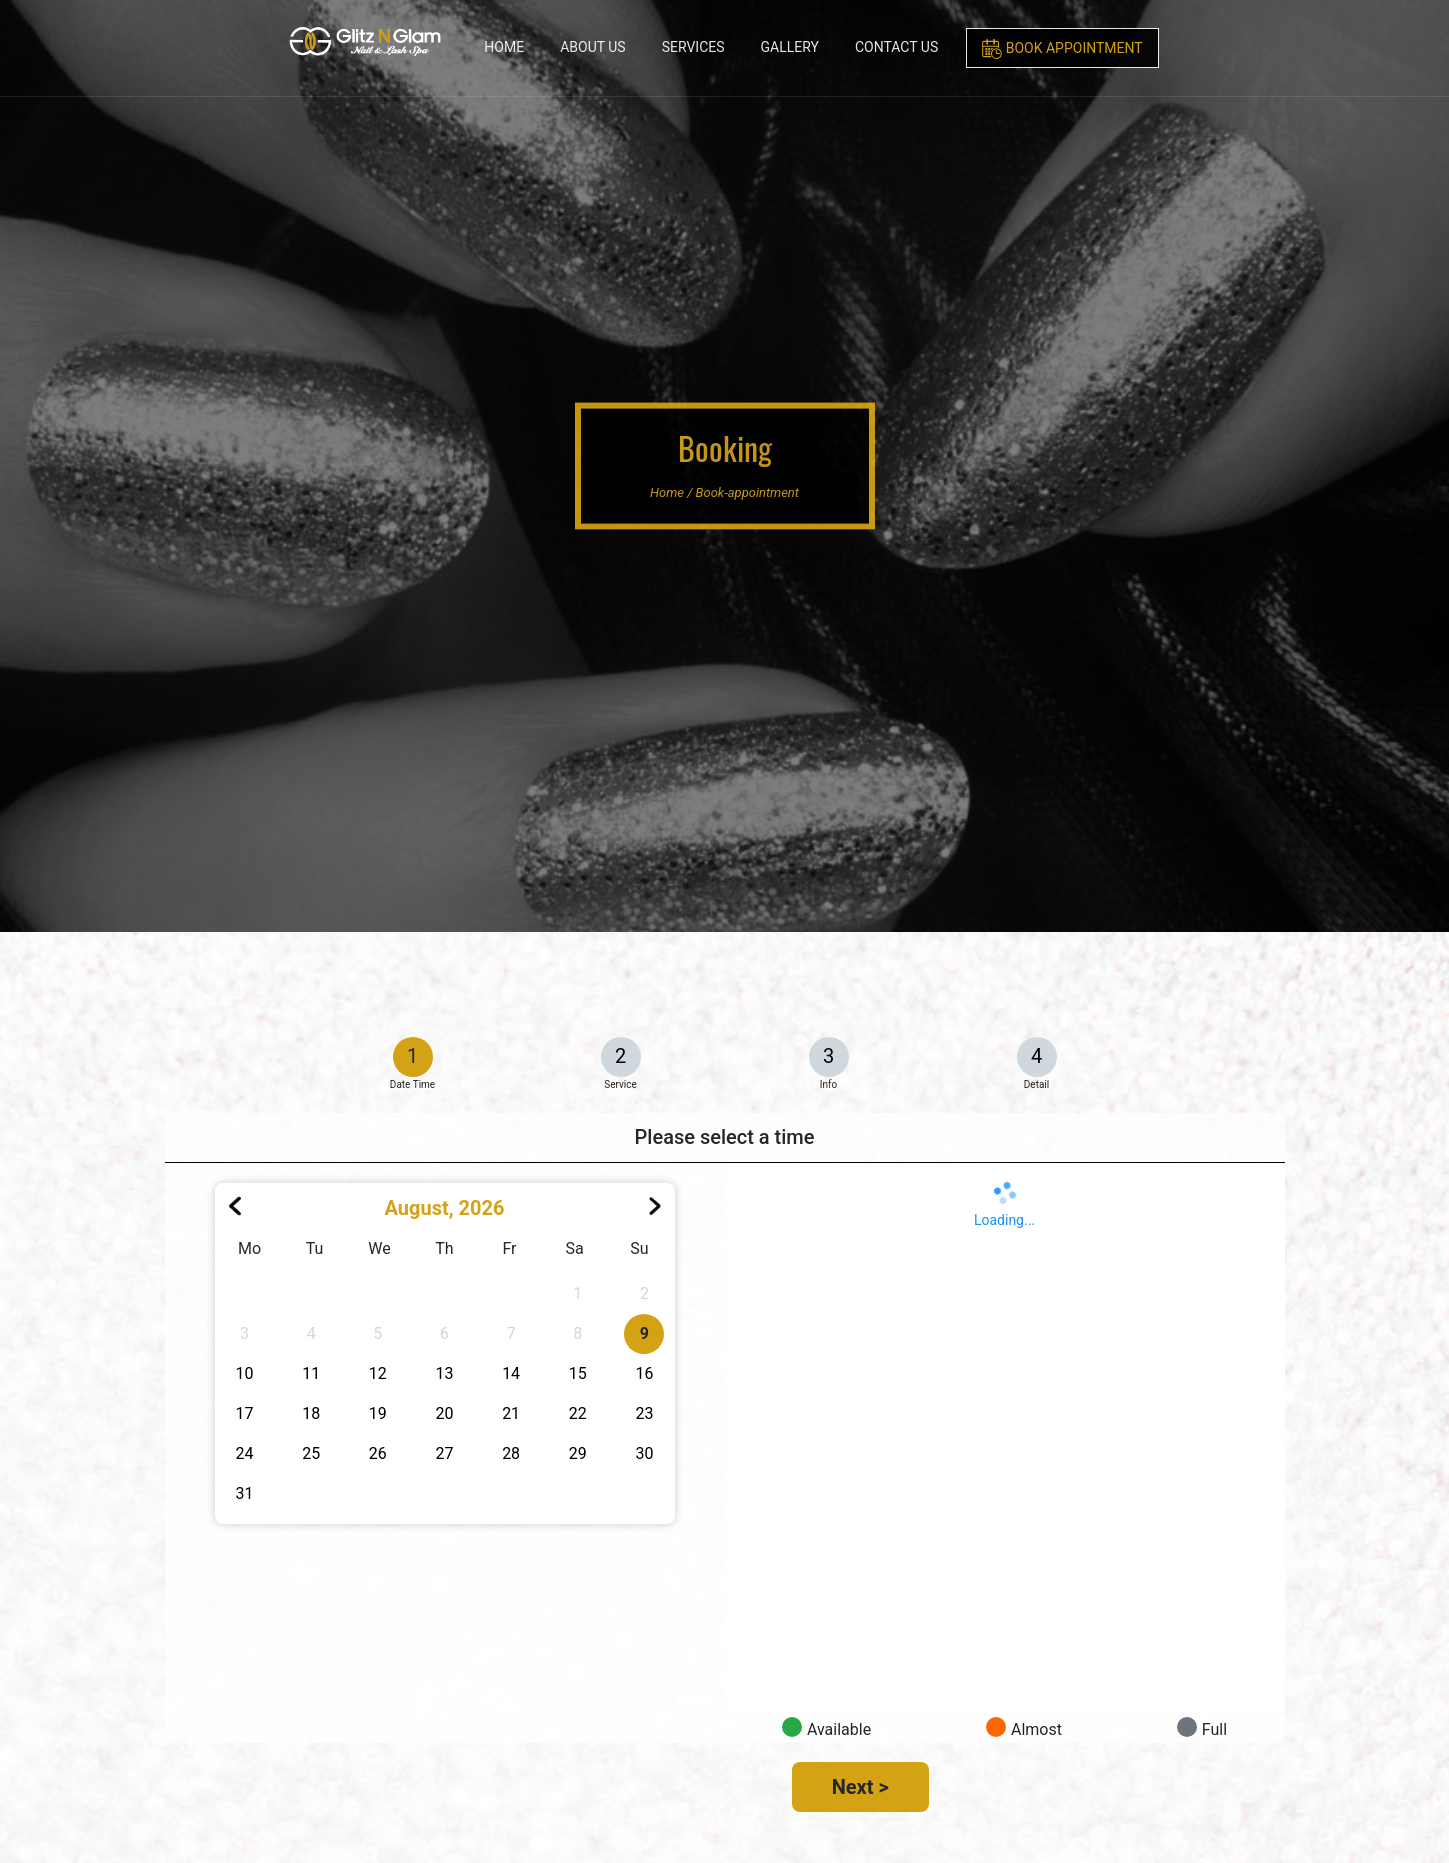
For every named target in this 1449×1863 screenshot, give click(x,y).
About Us (593, 47)
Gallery (790, 47)
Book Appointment (1062, 49)
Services (693, 47)
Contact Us (896, 47)
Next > (860, 1787)
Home (504, 47)
